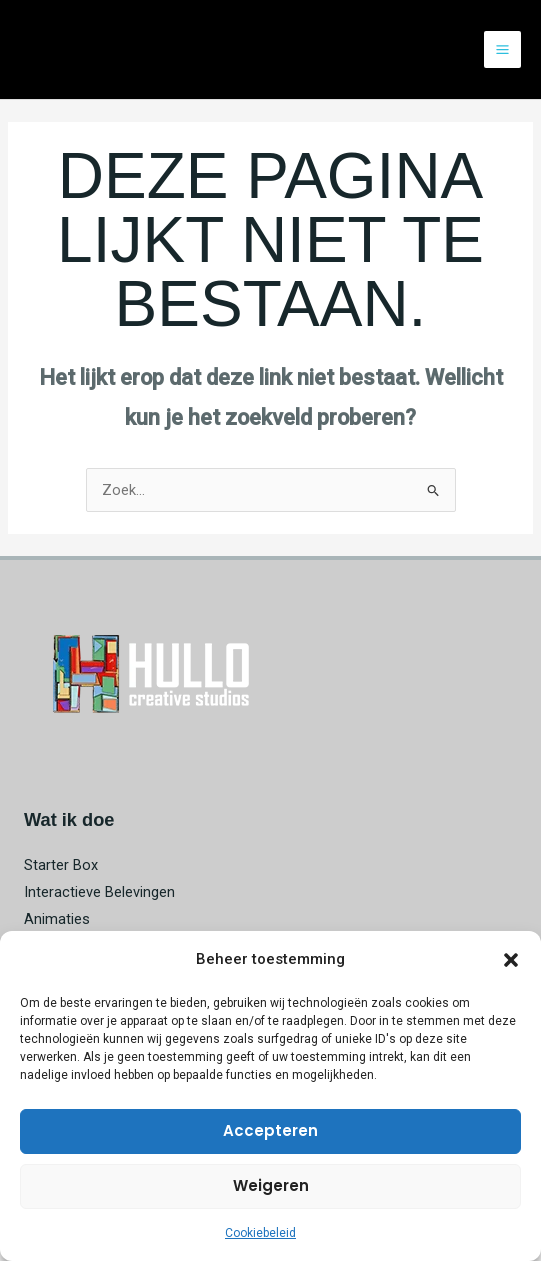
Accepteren (270, 1130)
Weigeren (271, 1185)
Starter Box (61, 865)
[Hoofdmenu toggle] (502, 49)
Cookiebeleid (260, 1233)
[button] (511, 960)
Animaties (57, 919)
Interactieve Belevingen (99, 892)
